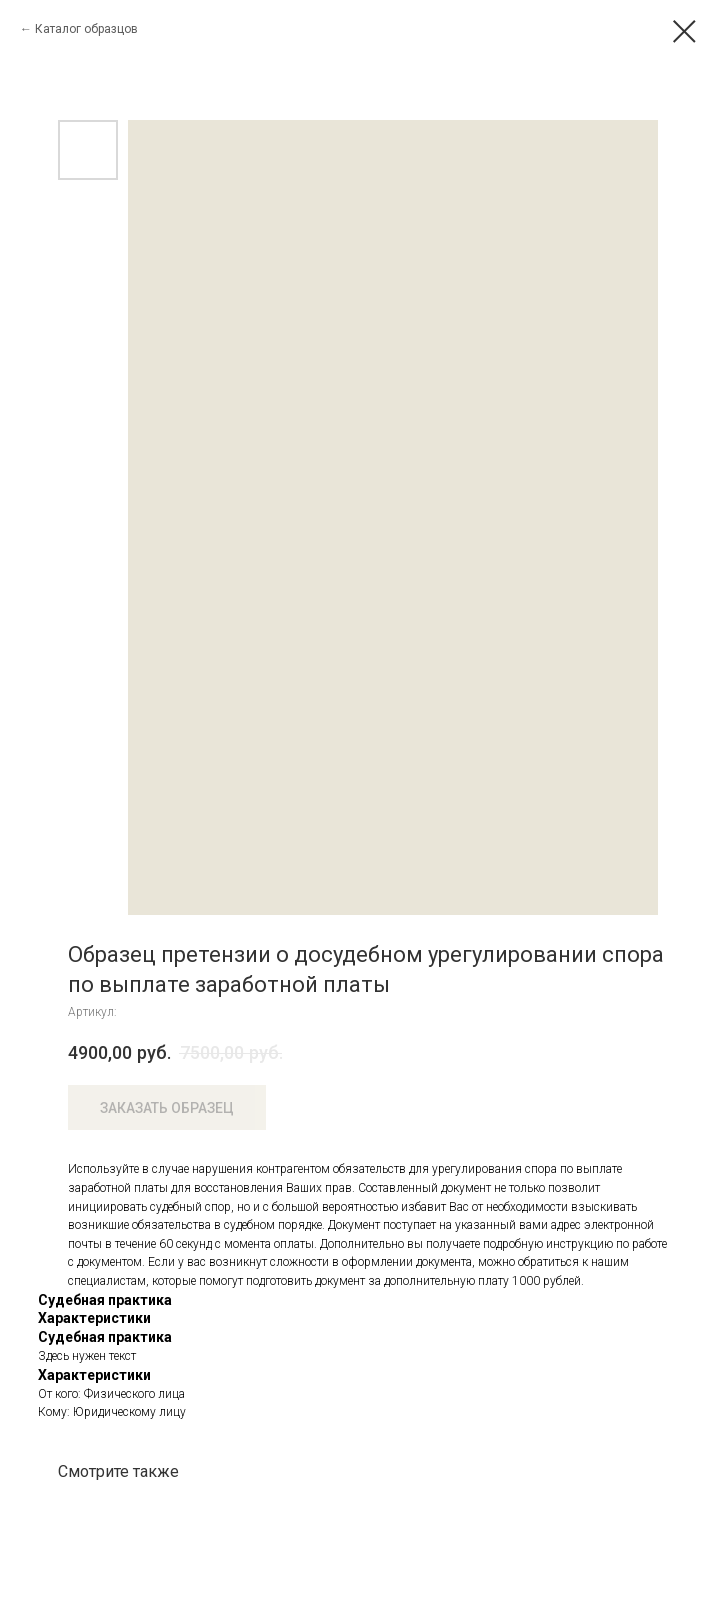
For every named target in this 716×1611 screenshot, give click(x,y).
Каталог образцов (86, 29)
